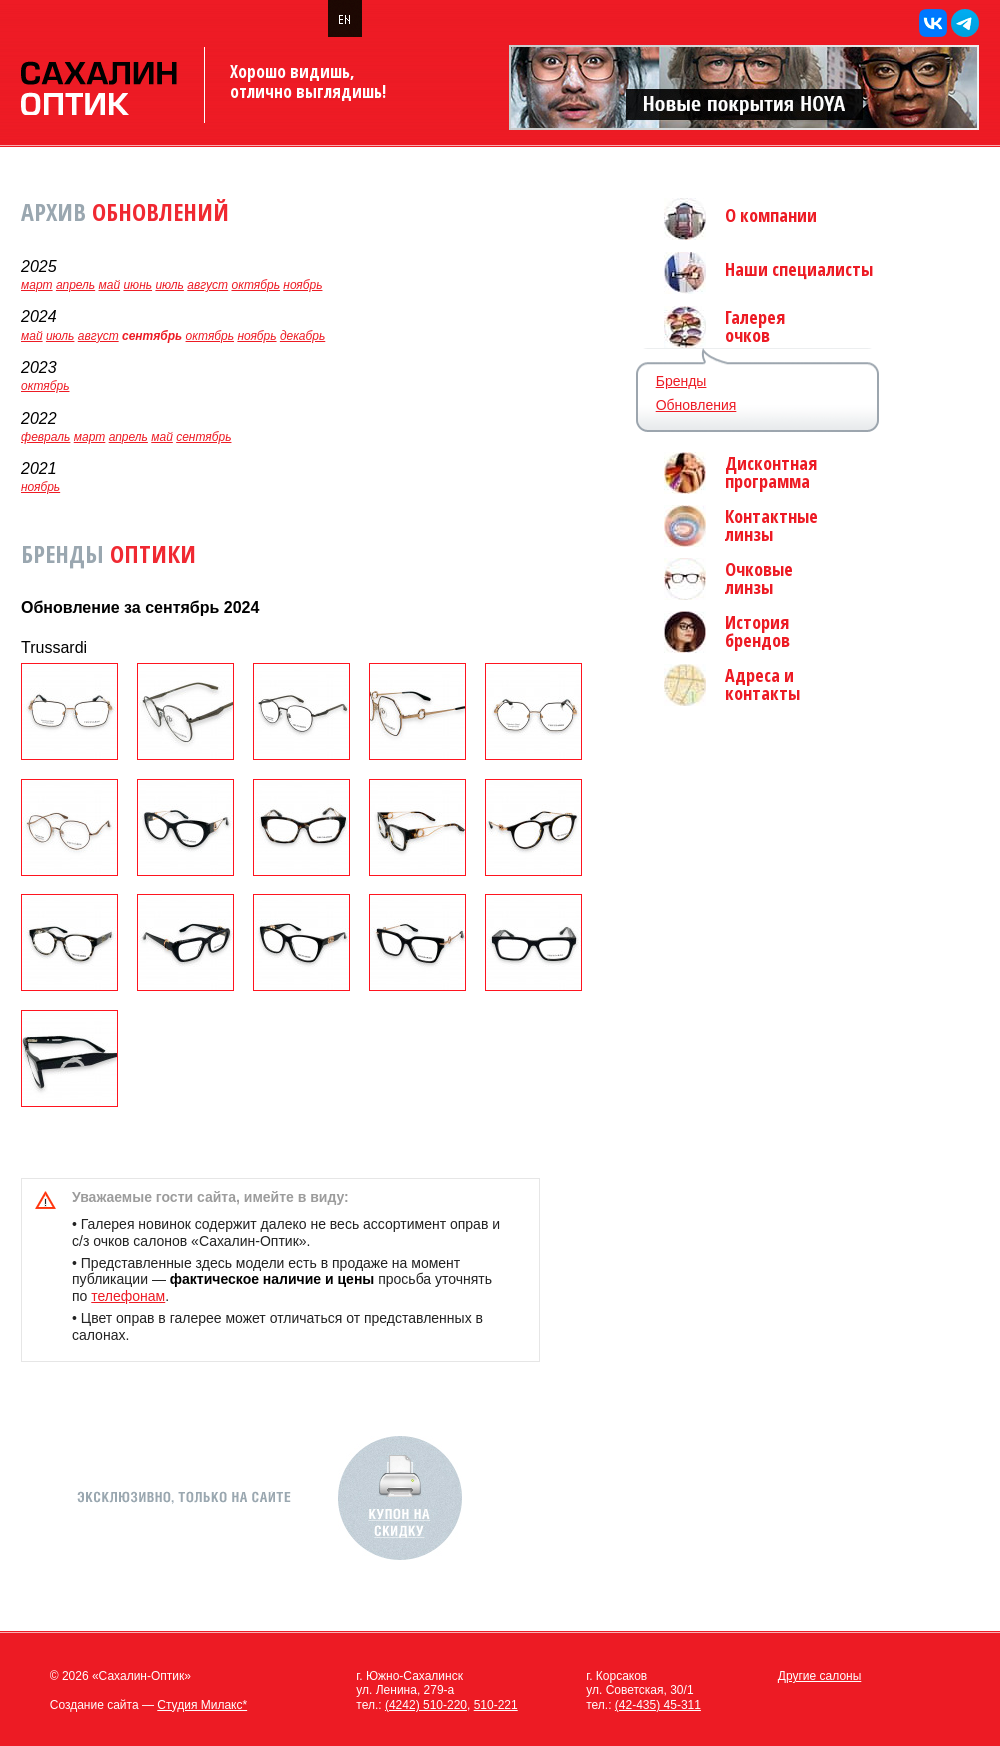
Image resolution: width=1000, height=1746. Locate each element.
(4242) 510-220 (426, 1705)
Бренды (681, 381)
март (37, 285)
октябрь (255, 285)
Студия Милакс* (202, 1705)
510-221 (496, 1705)
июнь (137, 285)
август (207, 285)
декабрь (302, 336)
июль (169, 285)
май (110, 285)
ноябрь (302, 285)
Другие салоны (820, 1676)
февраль (45, 437)
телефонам (128, 1296)
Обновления (696, 405)
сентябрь (203, 437)
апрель (75, 285)
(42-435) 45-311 (658, 1705)
